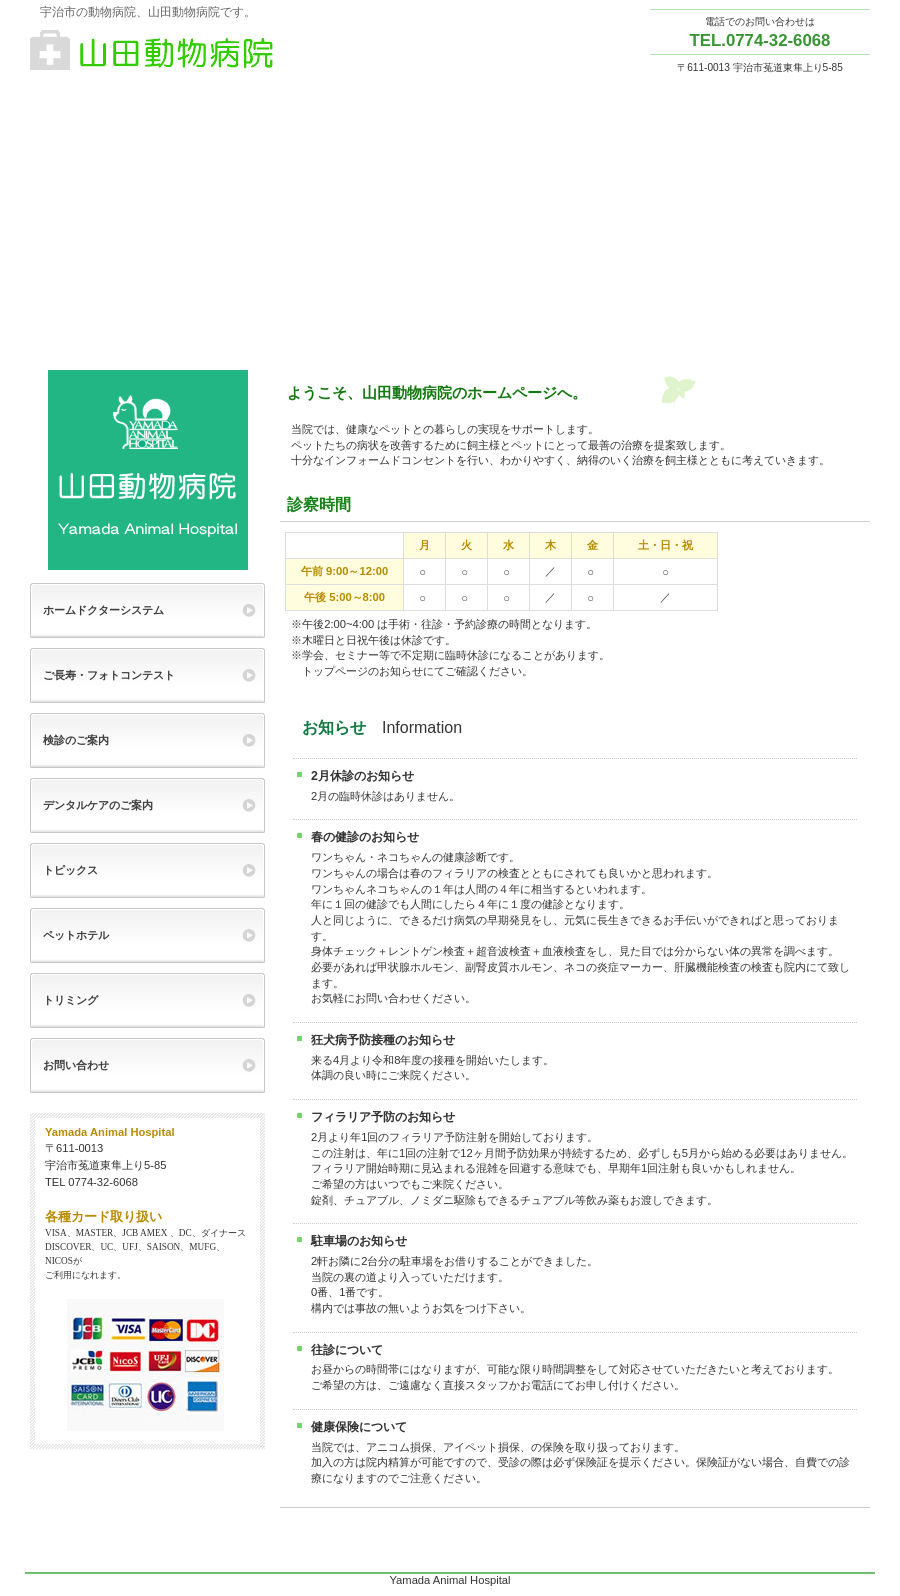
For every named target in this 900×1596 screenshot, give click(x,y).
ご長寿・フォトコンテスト (109, 675)
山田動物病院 (230, 51)
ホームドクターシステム (103, 610)
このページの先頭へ (839, 1555)
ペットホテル (76, 935)
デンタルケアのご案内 (98, 805)
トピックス (70, 870)
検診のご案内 (76, 740)
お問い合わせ (76, 1065)
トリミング (70, 1000)
